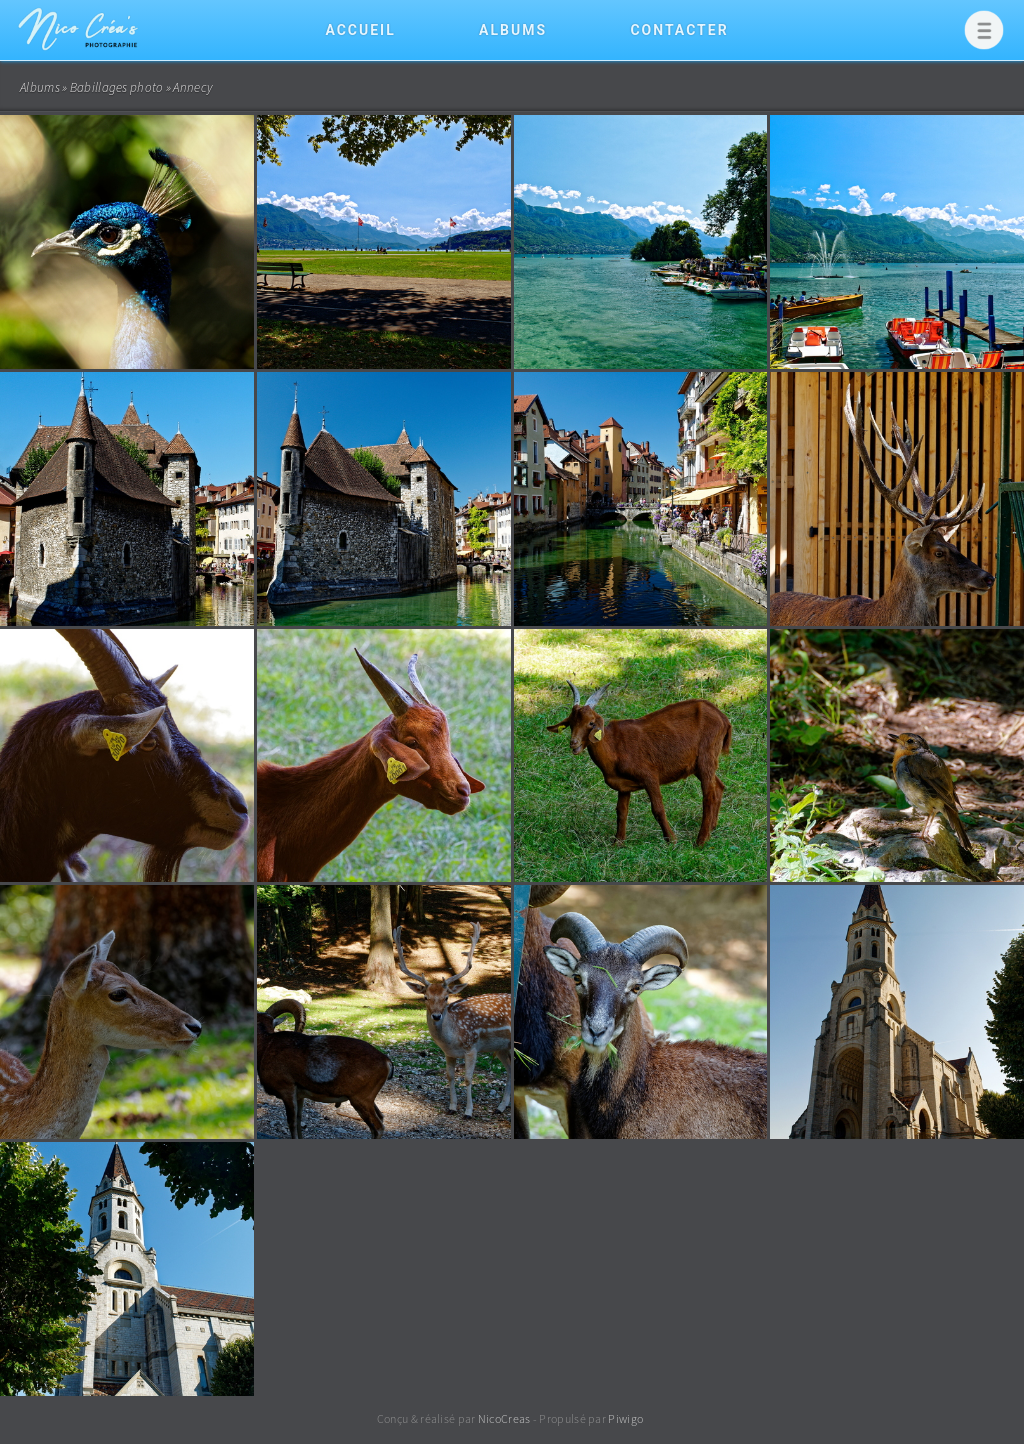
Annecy (192, 87)
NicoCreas (504, 1418)
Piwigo (625, 1418)
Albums (513, 30)
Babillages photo (117, 87)
